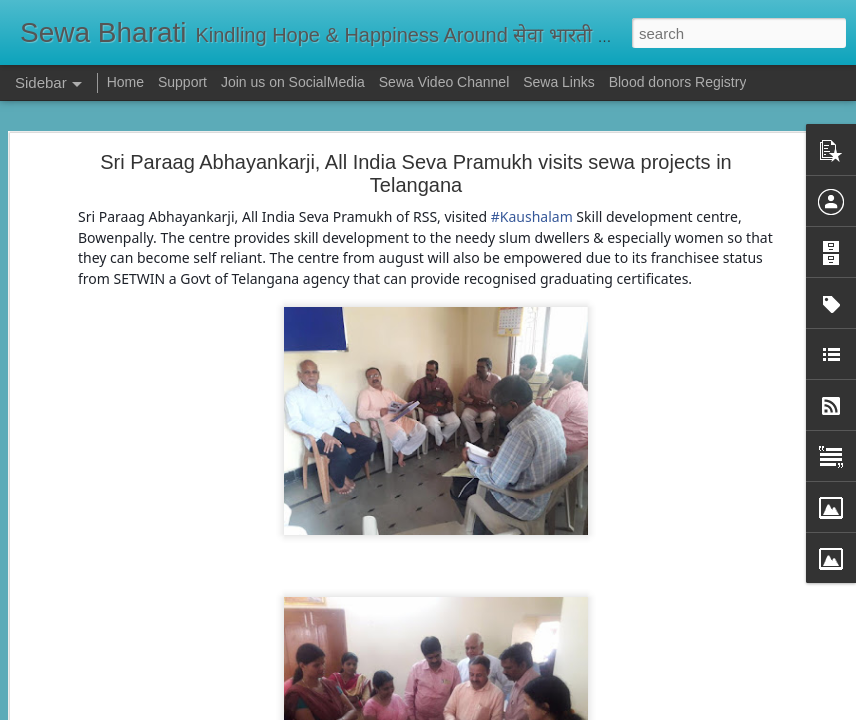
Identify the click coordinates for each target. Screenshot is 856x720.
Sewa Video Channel (444, 82)
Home (125, 82)
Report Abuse (549, 709)
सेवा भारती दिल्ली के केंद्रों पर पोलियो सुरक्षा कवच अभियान (176, 617)
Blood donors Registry (678, 82)
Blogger (490, 709)
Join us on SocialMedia (293, 82)
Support (182, 82)
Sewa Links (560, 82)
